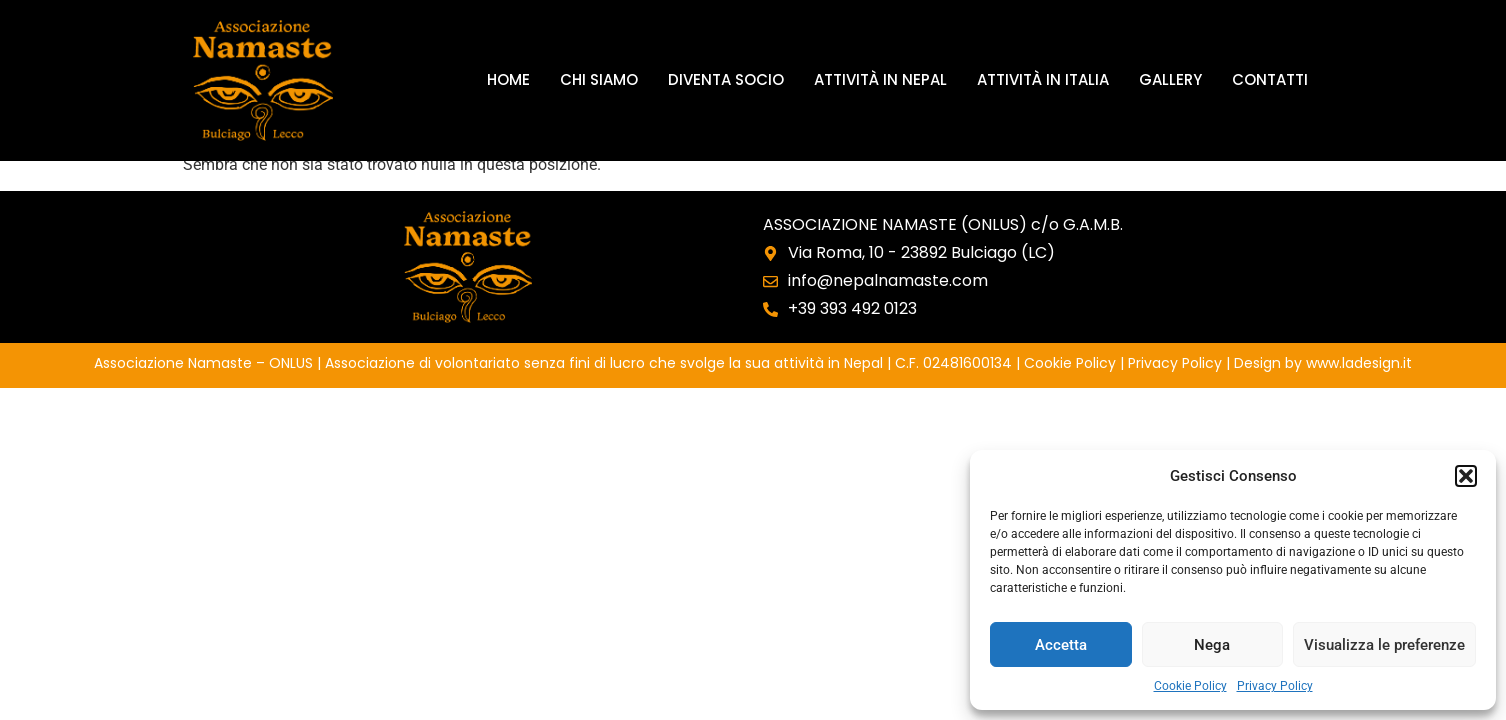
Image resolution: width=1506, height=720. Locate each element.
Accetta (1061, 645)
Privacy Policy (1275, 686)
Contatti (1270, 79)
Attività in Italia (1043, 79)
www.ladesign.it (1359, 363)
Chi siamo (599, 79)
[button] (1466, 476)
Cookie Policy (1190, 686)
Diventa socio (726, 79)
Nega (1212, 645)
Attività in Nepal (880, 79)
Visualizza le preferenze (1384, 645)
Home (508, 79)
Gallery (1170, 79)
